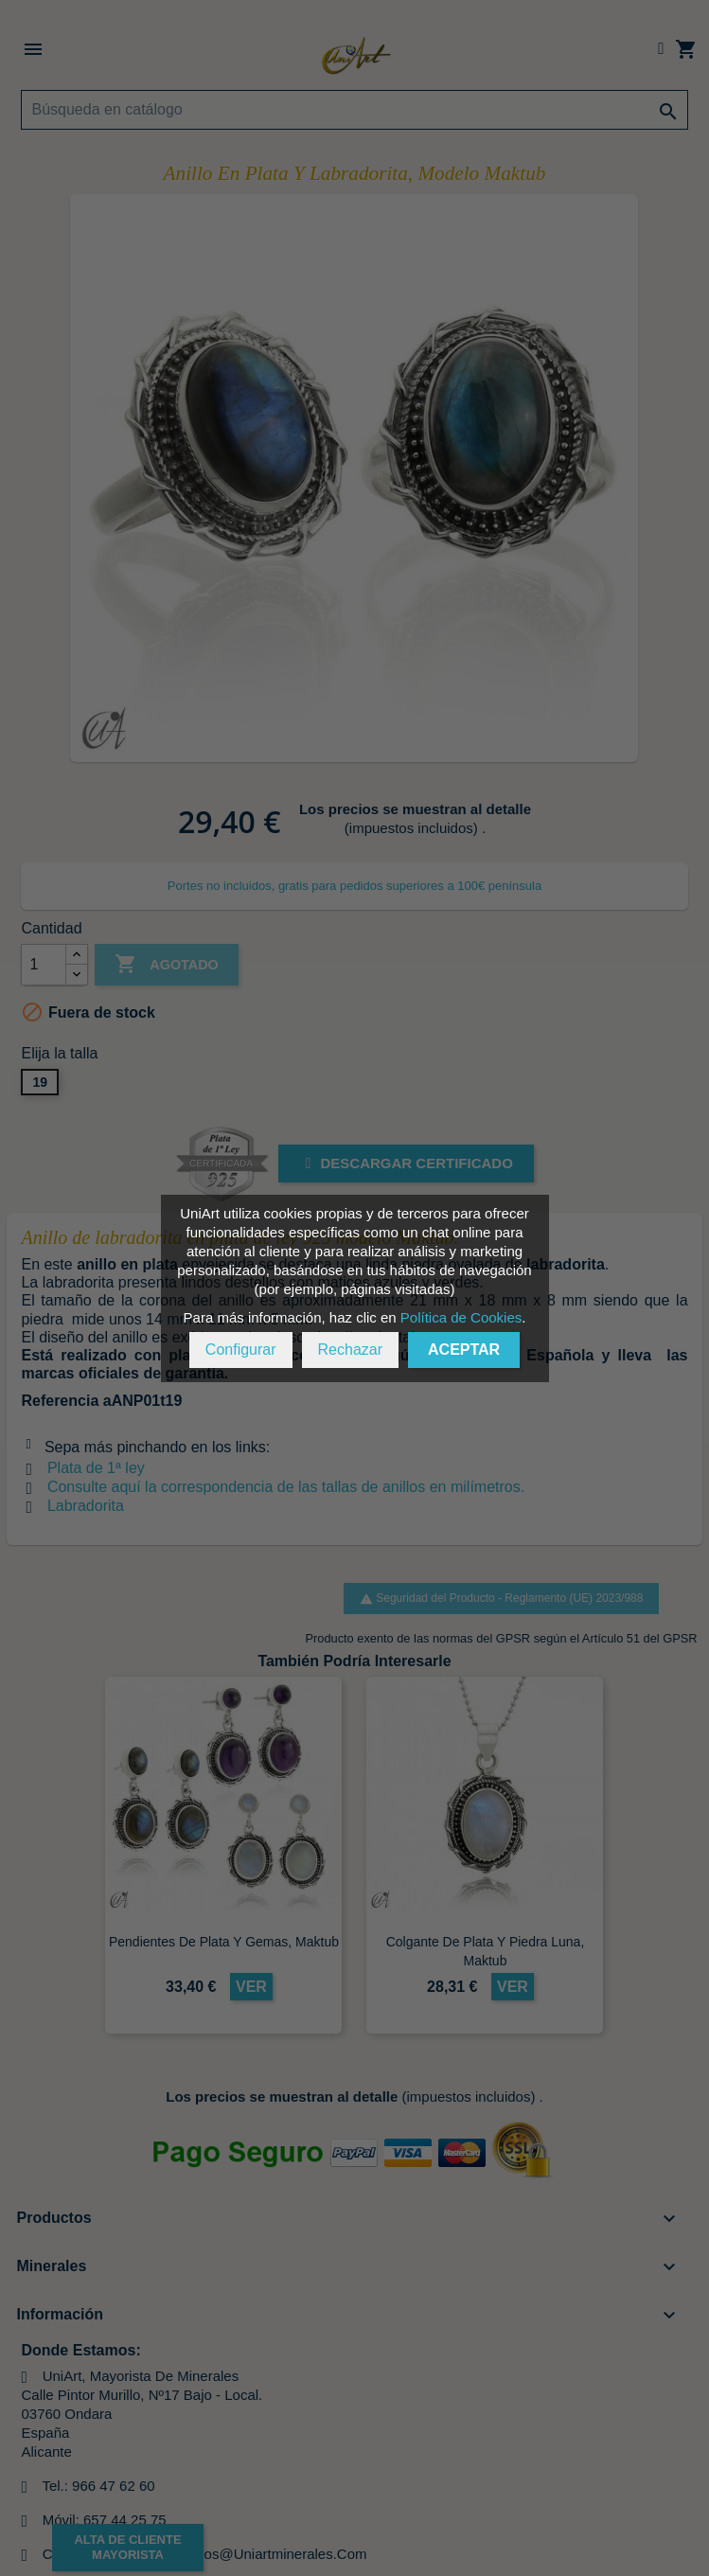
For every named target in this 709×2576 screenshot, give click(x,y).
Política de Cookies (461, 1317)
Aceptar (464, 1349)
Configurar (240, 1349)
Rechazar (350, 1349)
